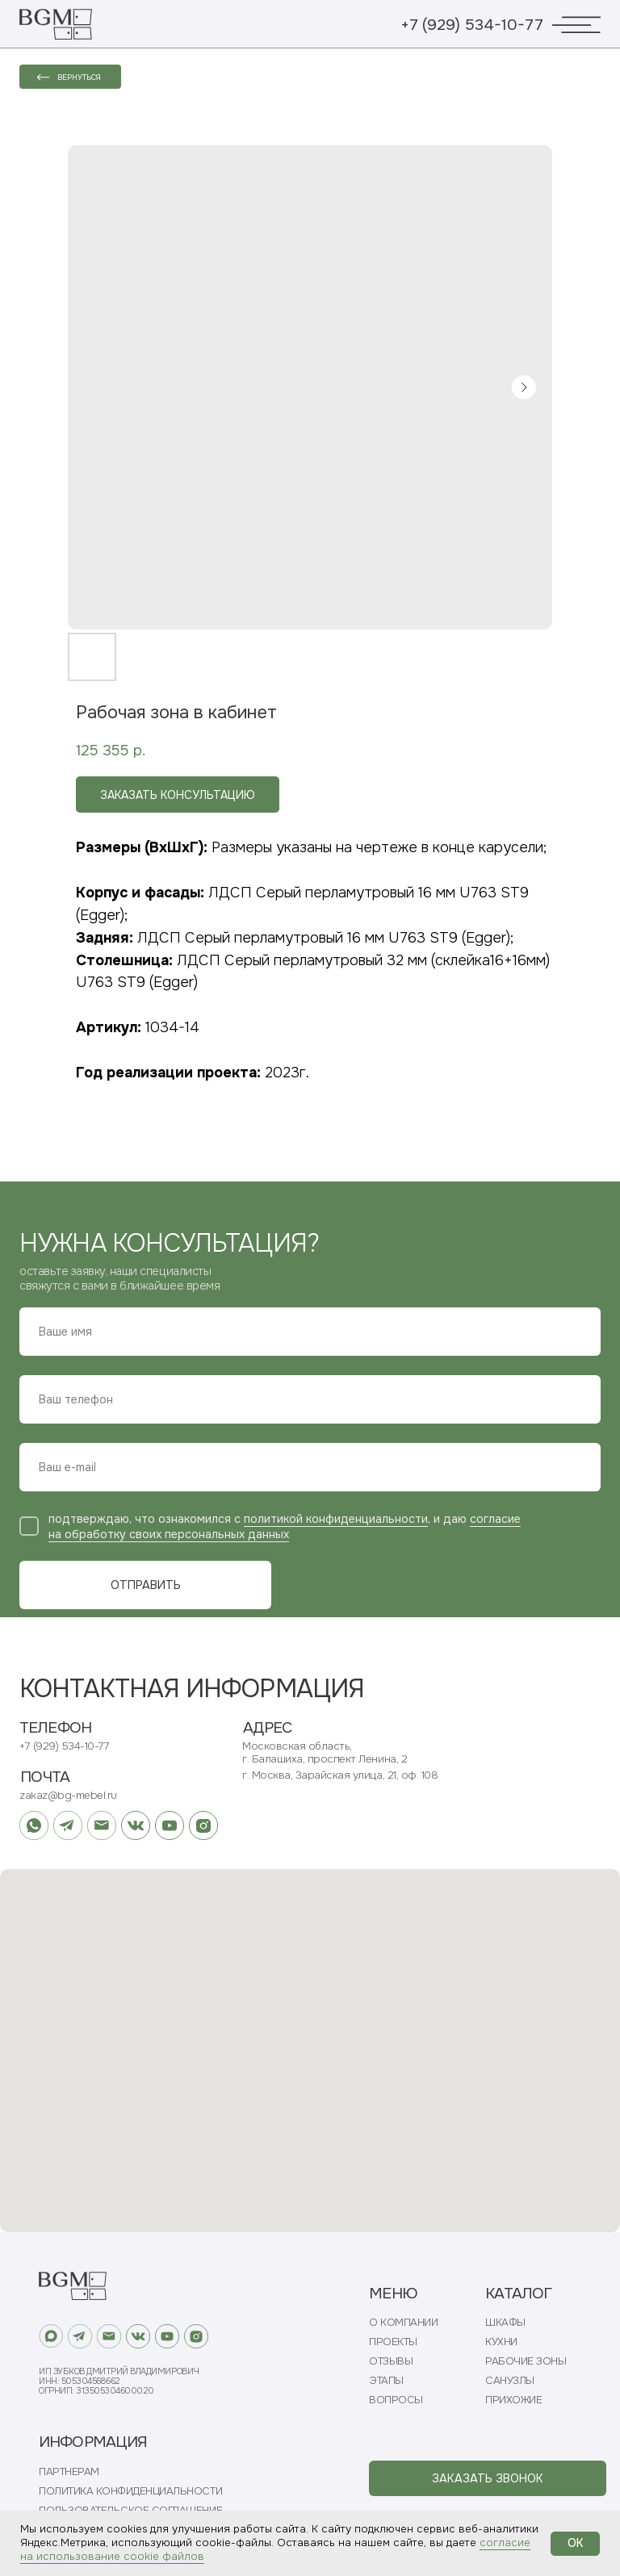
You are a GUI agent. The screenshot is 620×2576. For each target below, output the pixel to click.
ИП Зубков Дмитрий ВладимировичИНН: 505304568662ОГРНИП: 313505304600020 (119, 2381)
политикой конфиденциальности (336, 1519)
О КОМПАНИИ (403, 2322)
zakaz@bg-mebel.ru (68, 1795)
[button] (487, 2478)
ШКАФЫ (505, 2322)
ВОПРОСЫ (396, 2400)
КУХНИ (501, 2342)
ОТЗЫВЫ (391, 2361)
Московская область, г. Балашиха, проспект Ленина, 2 (324, 1752)
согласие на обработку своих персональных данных (284, 1526)
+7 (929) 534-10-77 (471, 25)
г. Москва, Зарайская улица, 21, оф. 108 (340, 1775)
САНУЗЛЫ (509, 2380)
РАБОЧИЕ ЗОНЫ (525, 2361)
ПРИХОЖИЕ (513, 2400)
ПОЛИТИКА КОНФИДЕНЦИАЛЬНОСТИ (130, 2491)
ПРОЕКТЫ (393, 2342)
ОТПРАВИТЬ (146, 1585)
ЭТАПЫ (386, 2380)
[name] (310, 1331)
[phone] (310, 1399)
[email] (310, 1467)
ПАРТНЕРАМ (69, 2471)
